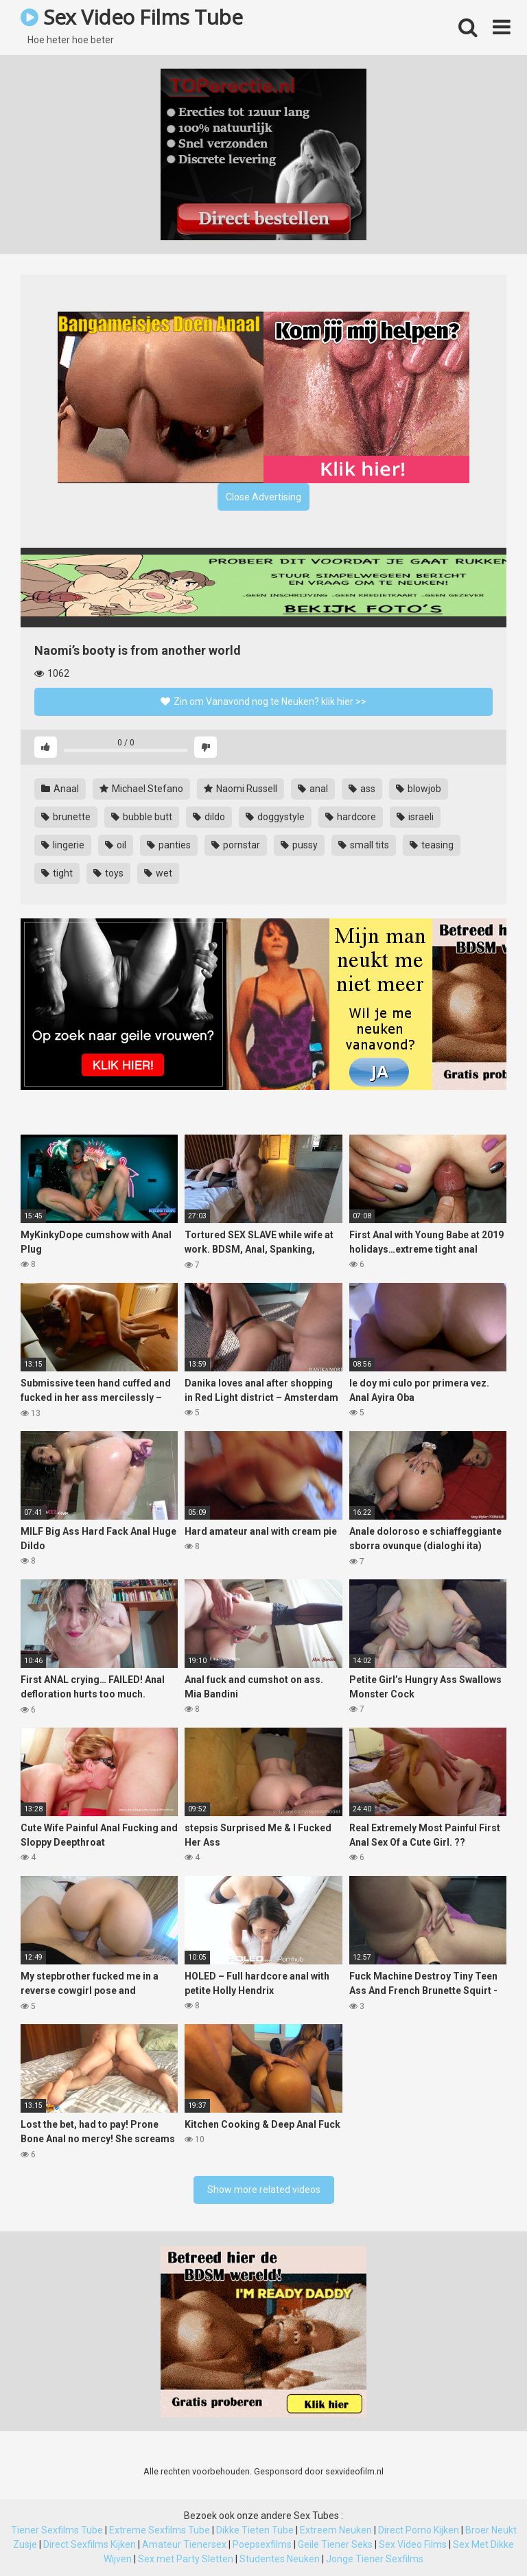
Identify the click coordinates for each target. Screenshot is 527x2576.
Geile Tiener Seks (335, 2544)
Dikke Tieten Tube (255, 2530)
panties (169, 844)
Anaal (60, 788)
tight (57, 873)
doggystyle (275, 816)
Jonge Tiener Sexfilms (374, 2558)
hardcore (350, 816)
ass (362, 788)
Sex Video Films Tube (131, 17)
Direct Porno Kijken (418, 2530)
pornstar (235, 844)
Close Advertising (263, 496)
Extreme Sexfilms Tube (159, 2530)
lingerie (62, 844)
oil (115, 844)
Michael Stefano (141, 788)
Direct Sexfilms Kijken (89, 2544)
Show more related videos (263, 2189)
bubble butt (141, 816)
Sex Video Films (413, 2544)
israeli (415, 816)
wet (158, 873)
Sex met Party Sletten (185, 2558)
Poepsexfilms (262, 2544)
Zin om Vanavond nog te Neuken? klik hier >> (263, 701)
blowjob (418, 788)
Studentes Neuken (279, 2558)
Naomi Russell (240, 788)
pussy (299, 844)
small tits (363, 844)
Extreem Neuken (336, 2530)
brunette (66, 816)
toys (108, 873)
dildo (209, 816)
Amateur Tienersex (184, 2544)
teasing (432, 844)
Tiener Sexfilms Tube (57, 2530)
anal (313, 788)
